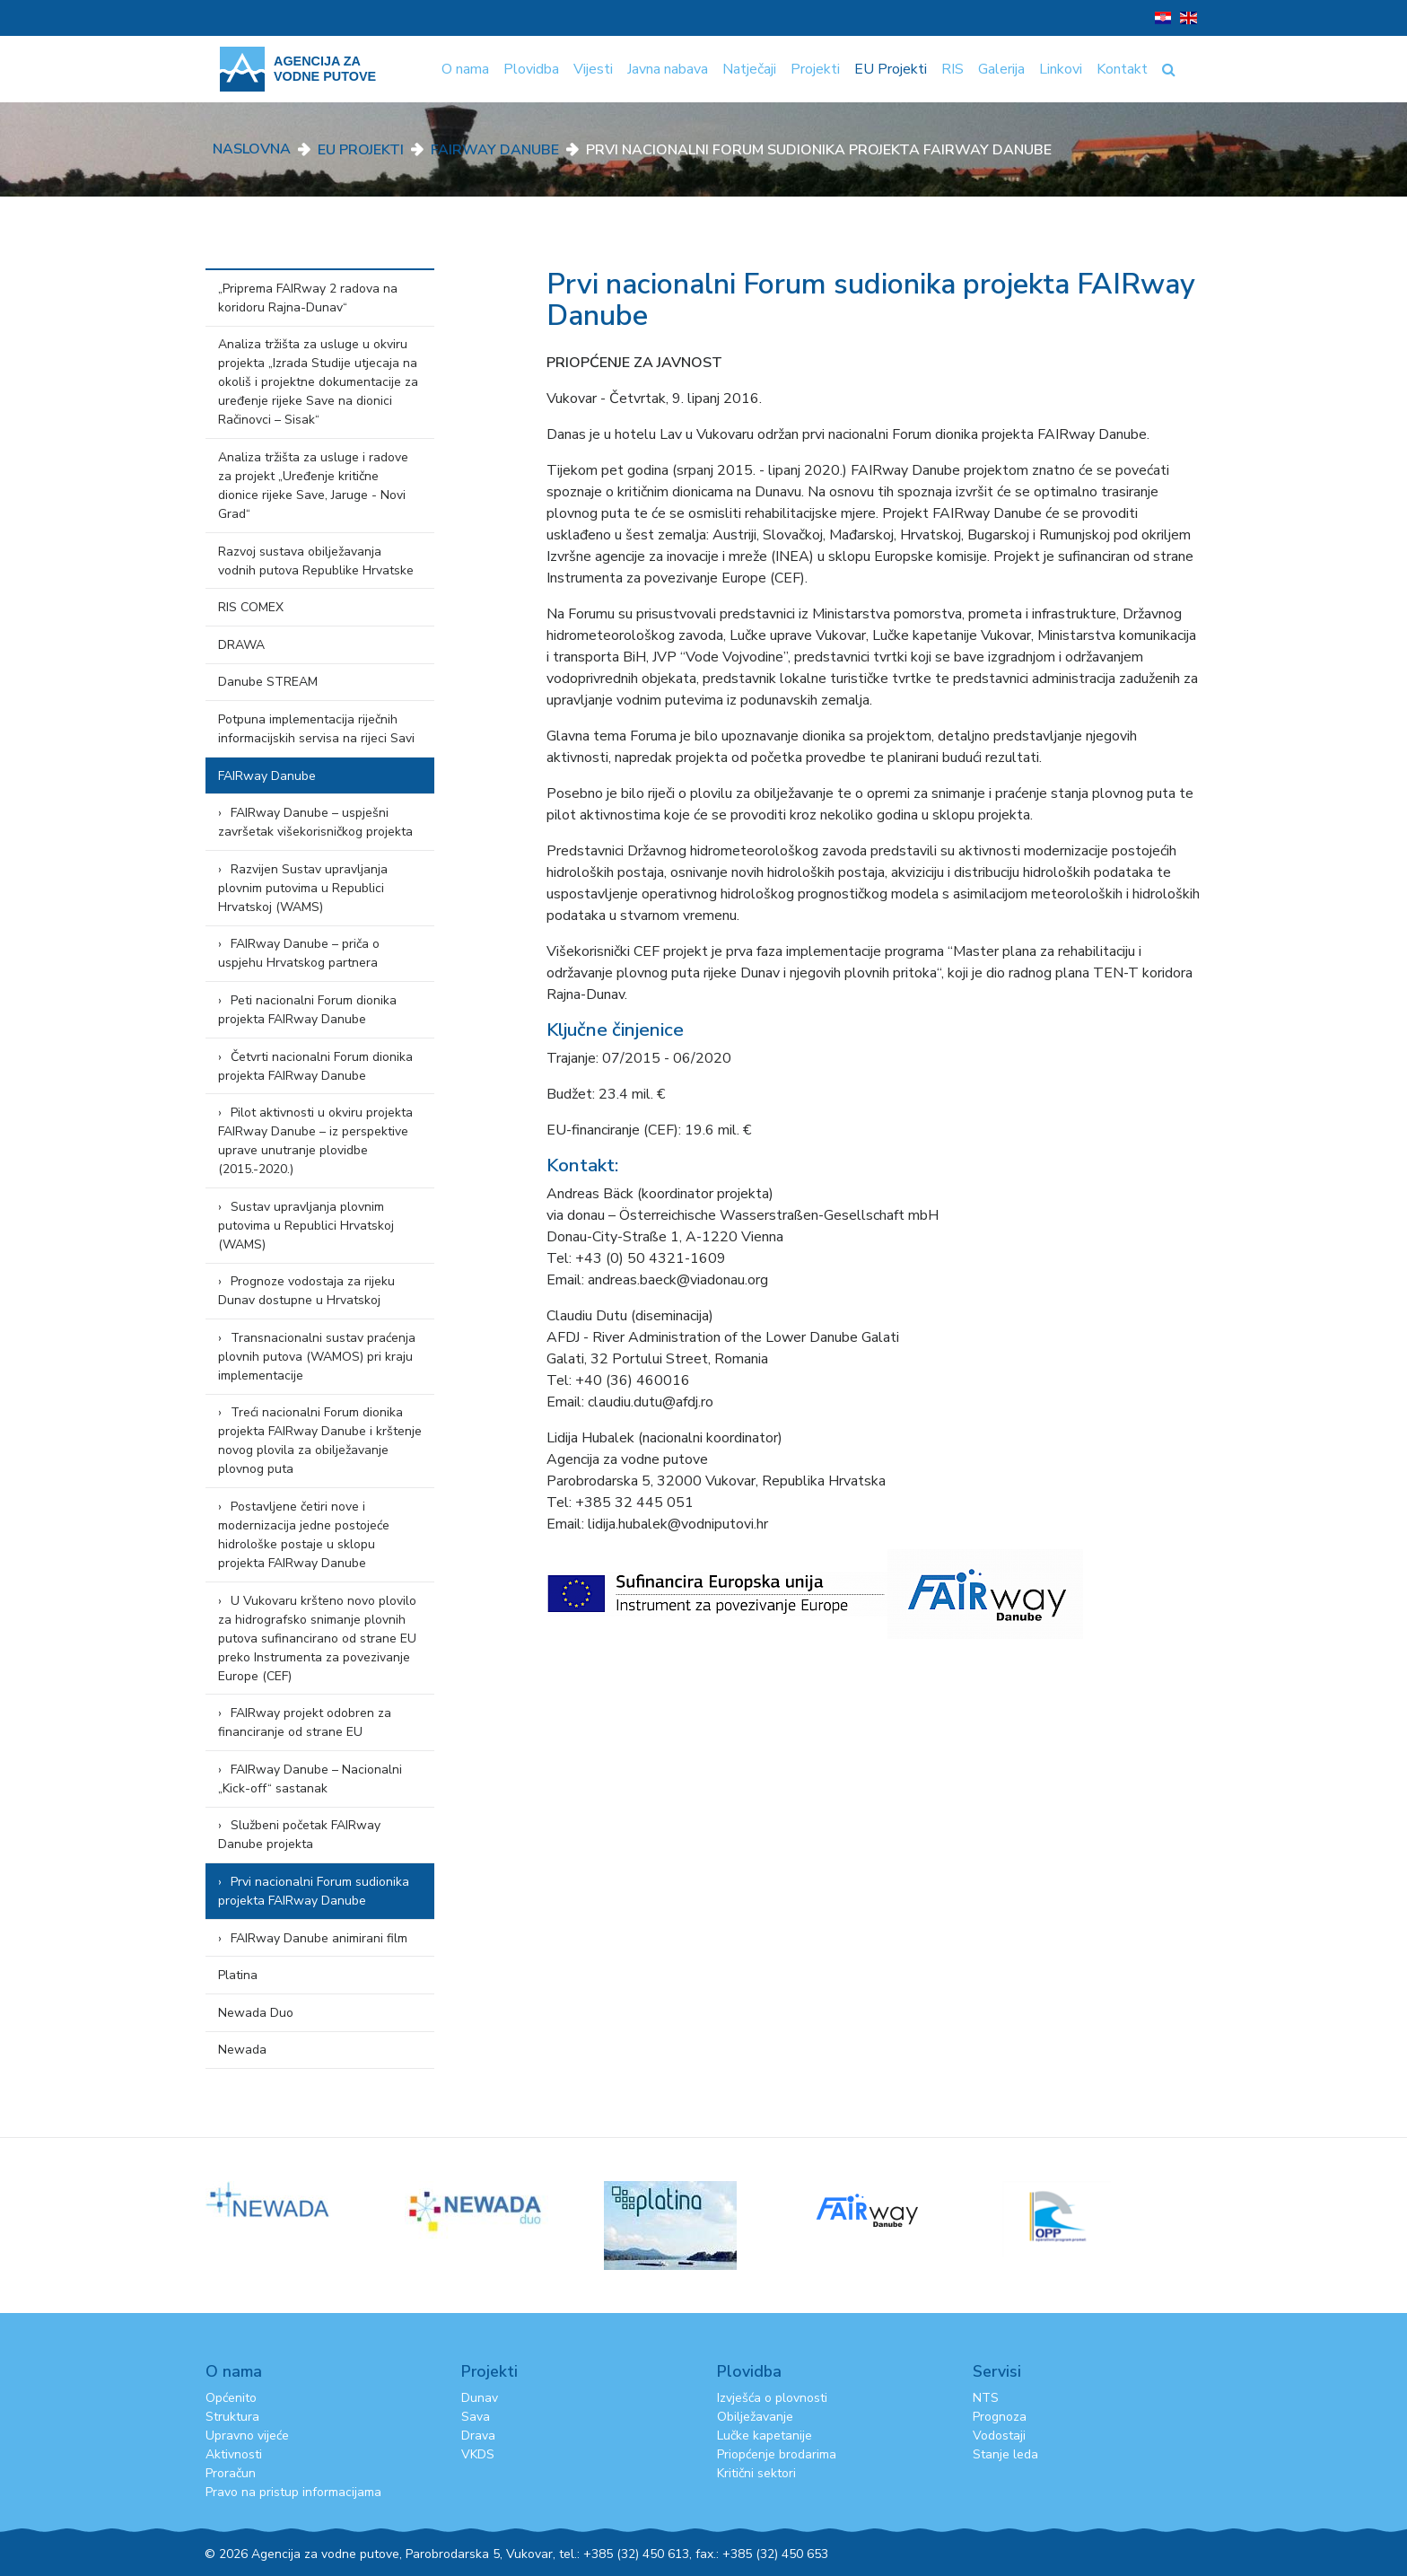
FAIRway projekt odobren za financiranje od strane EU (304, 1722)
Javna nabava (667, 69)
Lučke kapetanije (764, 2435)
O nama (465, 69)
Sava (475, 2416)
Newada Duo (255, 2012)
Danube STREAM (268, 681)
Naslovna (252, 149)
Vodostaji (999, 2435)
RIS (952, 69)
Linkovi (1060, 69)
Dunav (479, 2397)
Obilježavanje (755, 2416)
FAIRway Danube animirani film (319, 1938)
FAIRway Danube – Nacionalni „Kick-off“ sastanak (310, 1779)
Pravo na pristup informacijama (293, 2492)
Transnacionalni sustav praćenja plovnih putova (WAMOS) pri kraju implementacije (316, 1356)
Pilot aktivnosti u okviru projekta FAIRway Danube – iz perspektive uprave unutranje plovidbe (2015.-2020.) (315, 1141)
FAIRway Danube (495, 150)
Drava (478, 2435)
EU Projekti (890, 69)
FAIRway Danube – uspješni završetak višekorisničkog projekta (315, 822)
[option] (305, 2199)
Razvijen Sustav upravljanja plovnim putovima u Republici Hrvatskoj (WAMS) (303, 888)
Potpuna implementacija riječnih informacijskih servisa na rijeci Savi (316, 729)
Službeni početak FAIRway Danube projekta (299, 1835)
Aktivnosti (233, 2454)
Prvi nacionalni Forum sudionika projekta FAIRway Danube (313, 1891)
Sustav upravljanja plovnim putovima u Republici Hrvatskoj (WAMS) (306, 1225)
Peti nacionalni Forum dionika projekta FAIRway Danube (307, 1010)
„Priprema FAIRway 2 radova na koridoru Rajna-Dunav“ (308, 298)
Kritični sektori (756, 2473)
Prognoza (1000, 2416)
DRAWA (241, 644)
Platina (238, 1975)
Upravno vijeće (247, 2435)
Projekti (815, 69)
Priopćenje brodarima (776, 2454)
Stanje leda (1005, 2454)
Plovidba (531, 69)
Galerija (1001, 69)
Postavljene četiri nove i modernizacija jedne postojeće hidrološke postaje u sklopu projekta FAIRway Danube (303, 1535)
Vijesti (593, 69)
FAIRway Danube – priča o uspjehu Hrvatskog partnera (299, 953)
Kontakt (1122, 69)
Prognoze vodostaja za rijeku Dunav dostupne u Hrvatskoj (306, 1291)
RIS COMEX (251, 607)
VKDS (477, 2454)
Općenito (231, 2397)
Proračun (230, 2473)
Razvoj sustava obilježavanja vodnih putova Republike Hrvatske (316, 561)
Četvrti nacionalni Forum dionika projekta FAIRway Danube (315, 1066)
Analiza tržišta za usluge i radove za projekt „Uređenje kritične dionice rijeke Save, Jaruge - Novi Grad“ (313, 485)
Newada (242, 2049)
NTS (986, 2397)
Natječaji (749, 69)
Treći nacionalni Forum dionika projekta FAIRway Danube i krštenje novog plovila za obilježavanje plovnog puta (320, 1440)
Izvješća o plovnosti (772, 2397)
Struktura (232, 2416)
